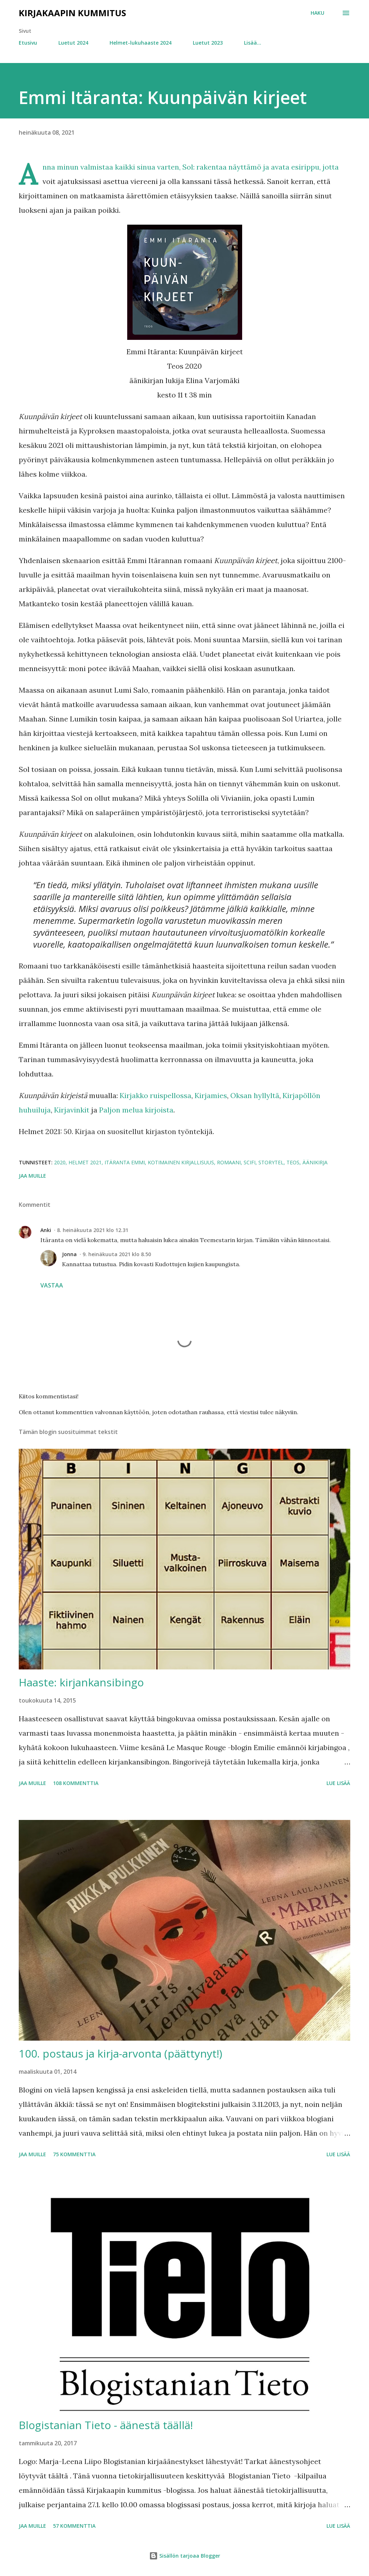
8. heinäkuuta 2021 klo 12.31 (92, 1230)
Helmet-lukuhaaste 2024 (141, 42)
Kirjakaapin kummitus (72, 13)
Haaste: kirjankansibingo (81, 1682)
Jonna (69, 1254)
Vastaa (51, 1285)
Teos (292, 1162)
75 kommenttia (74, 2154)
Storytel (271, 1162)
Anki (45, 1230)
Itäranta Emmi (125, 1162)
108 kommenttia (75, 1783)
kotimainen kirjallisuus (181, 1162)
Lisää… (252, 42)
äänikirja (315, 1162)
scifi (249, 1162)
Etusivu (28, 42)
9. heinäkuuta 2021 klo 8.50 (117, 1254)
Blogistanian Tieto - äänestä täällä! (106, 2425)
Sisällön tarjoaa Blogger (184, 2555)
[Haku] (317, 13)
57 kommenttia (74, 2525)
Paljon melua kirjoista (136, 1109)
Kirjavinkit (71, 1109)
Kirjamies (211, 1095)
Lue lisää (338, 1783)
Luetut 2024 (73, 42)
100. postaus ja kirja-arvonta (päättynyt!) (120, 2053)
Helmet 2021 (85, 1162)
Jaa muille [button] (32, 1175)
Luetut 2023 (208, 42)
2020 (60, 1162)
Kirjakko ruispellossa (155, 1095)
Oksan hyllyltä (254, 1095)
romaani (229, 1162)
